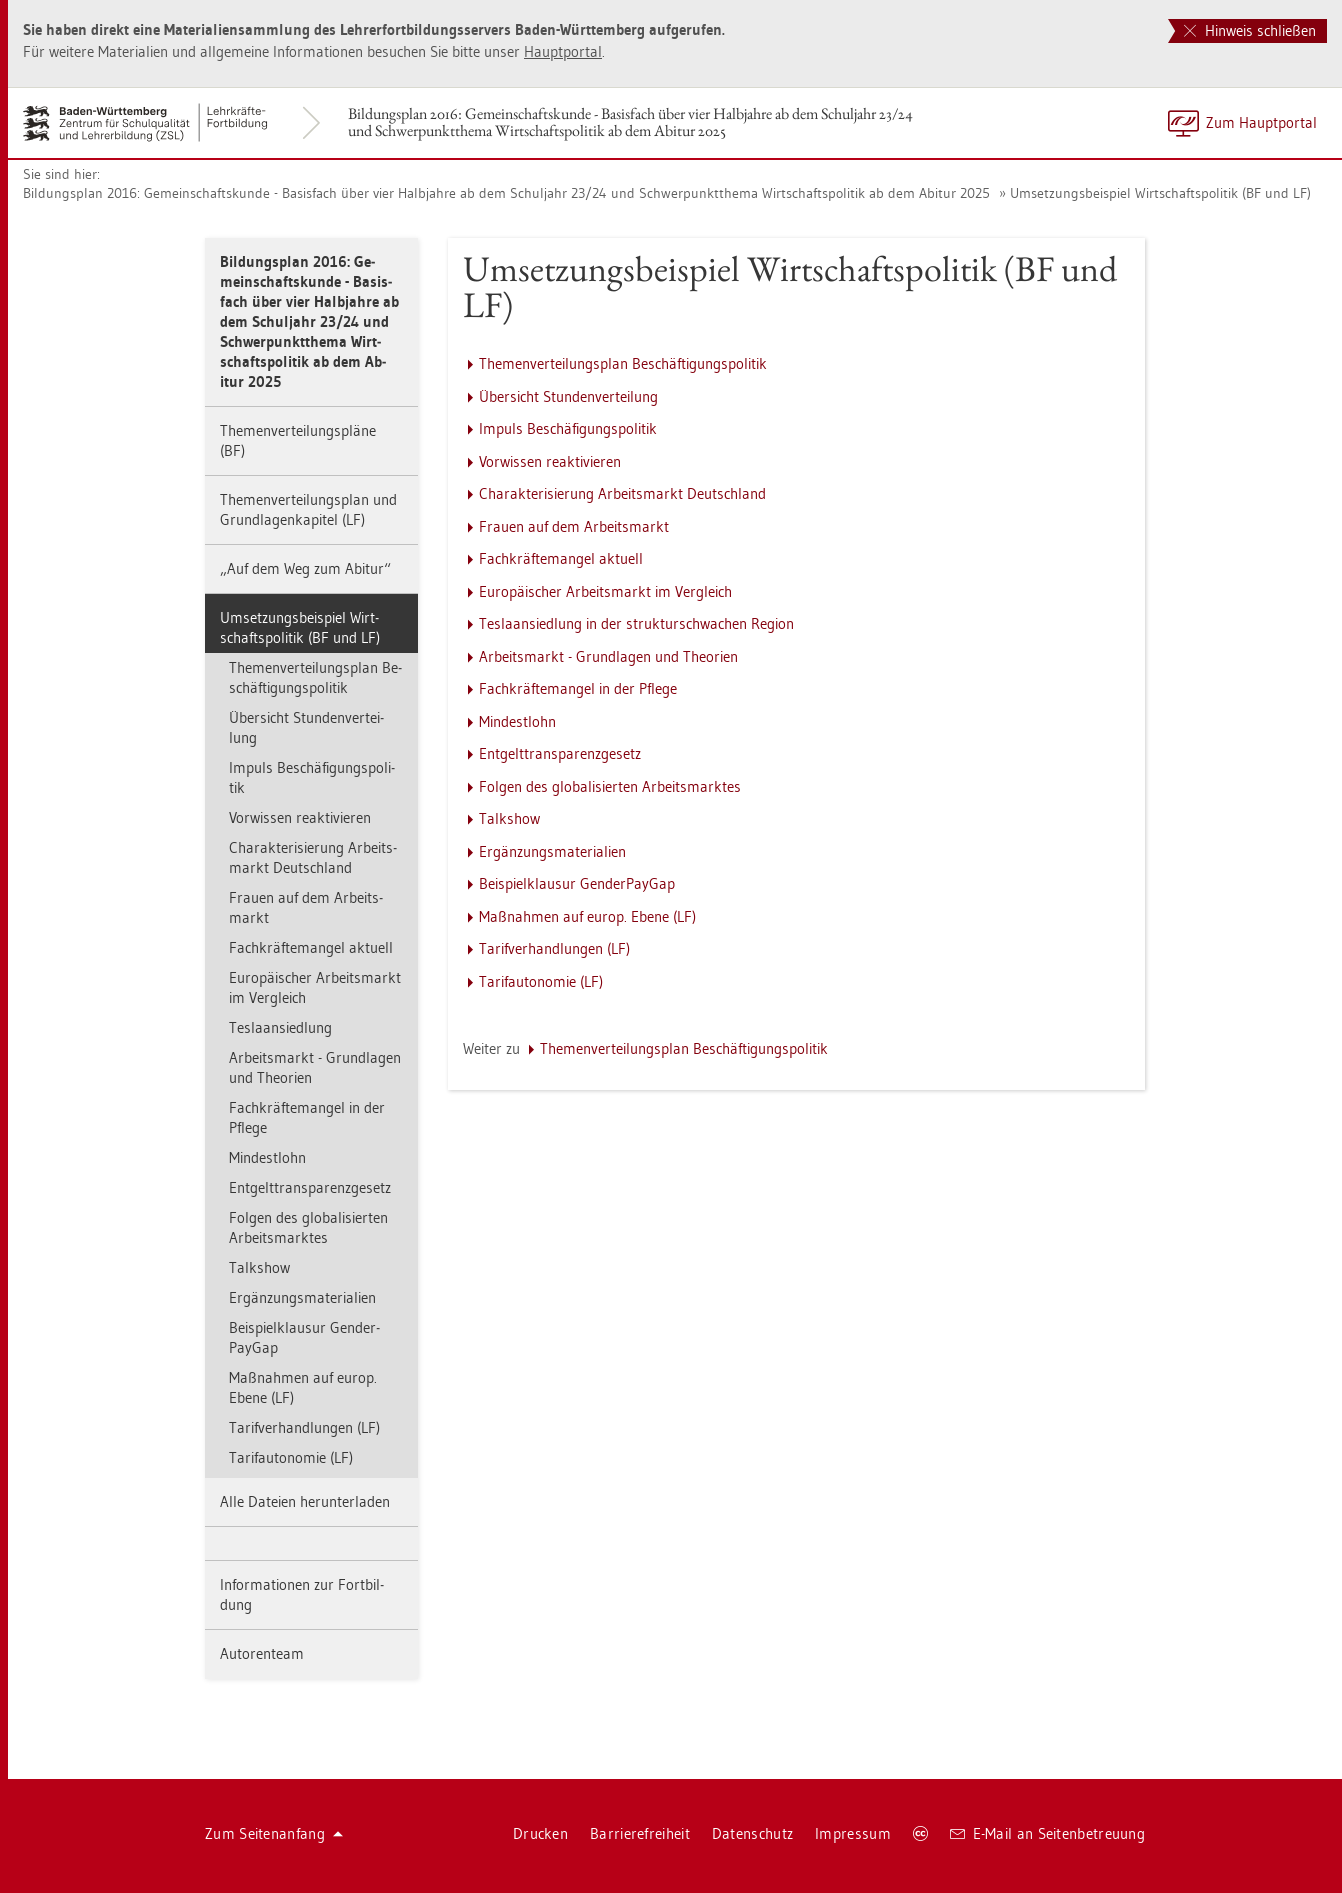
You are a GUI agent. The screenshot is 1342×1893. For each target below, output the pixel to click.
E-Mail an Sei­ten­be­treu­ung (1047, 1833)
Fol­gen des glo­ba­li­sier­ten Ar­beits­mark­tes (308, 1227)
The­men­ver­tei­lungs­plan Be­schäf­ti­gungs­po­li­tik (315, 677)
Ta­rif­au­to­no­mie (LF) (291, 1457)
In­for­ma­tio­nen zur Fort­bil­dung (302, 1594)
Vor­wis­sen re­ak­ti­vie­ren (300, 817)
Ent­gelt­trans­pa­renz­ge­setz (310, 1187)
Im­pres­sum (853, 1833)
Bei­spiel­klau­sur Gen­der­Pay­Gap (304, 1337)
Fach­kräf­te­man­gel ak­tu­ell (311, 947)
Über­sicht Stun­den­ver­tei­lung (306, 727)
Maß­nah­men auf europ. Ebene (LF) (303, 1387)
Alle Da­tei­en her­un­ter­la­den (305, 1501)
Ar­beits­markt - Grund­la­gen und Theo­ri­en (315, 1067)
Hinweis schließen (1250, 30)
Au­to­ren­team (262, 1653)
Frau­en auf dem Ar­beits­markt (306, 907)
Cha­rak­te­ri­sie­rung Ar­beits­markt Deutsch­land (313, 857)
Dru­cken (540, 1833)
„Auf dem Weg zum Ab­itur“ (305, 568)
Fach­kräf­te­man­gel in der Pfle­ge (307, 1117)
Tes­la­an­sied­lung (280, 1027)
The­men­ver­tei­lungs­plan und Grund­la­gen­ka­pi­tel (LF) (308, 509)
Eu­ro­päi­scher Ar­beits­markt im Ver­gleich (315, 987)
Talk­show (259, 1267)
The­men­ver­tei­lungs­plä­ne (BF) (298, 440)
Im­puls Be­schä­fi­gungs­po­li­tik (312, 777)
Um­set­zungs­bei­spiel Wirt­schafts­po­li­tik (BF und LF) (1160, 193)
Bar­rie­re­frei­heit (640, 1833)
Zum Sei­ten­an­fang (274, 1833)
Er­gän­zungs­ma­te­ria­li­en (302, 1297)
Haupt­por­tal (563, 51)
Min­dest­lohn (267, 1157)
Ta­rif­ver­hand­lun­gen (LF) (304, 1427)
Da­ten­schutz (752, 1833)
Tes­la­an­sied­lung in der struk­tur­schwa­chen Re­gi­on (636, 623)
